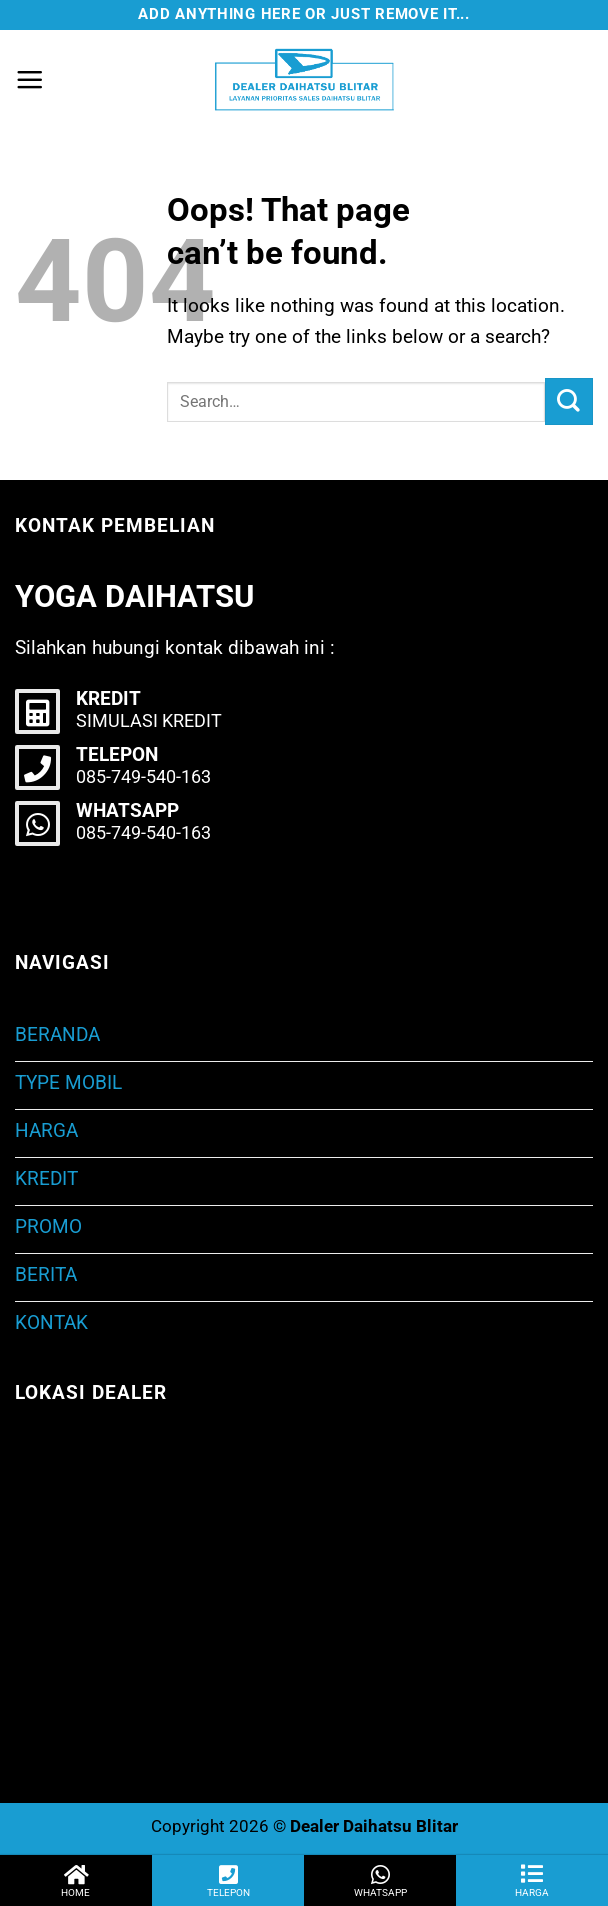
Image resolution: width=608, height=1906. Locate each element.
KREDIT (46, 1178)
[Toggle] (583, 1083)
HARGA (46, 1130)
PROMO (48, 1226)
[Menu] (29, 79)
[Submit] (569, 401)
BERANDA (57, 1034)
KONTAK (51, 1322)
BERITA (46, 1274)
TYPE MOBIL (68, 1082)
